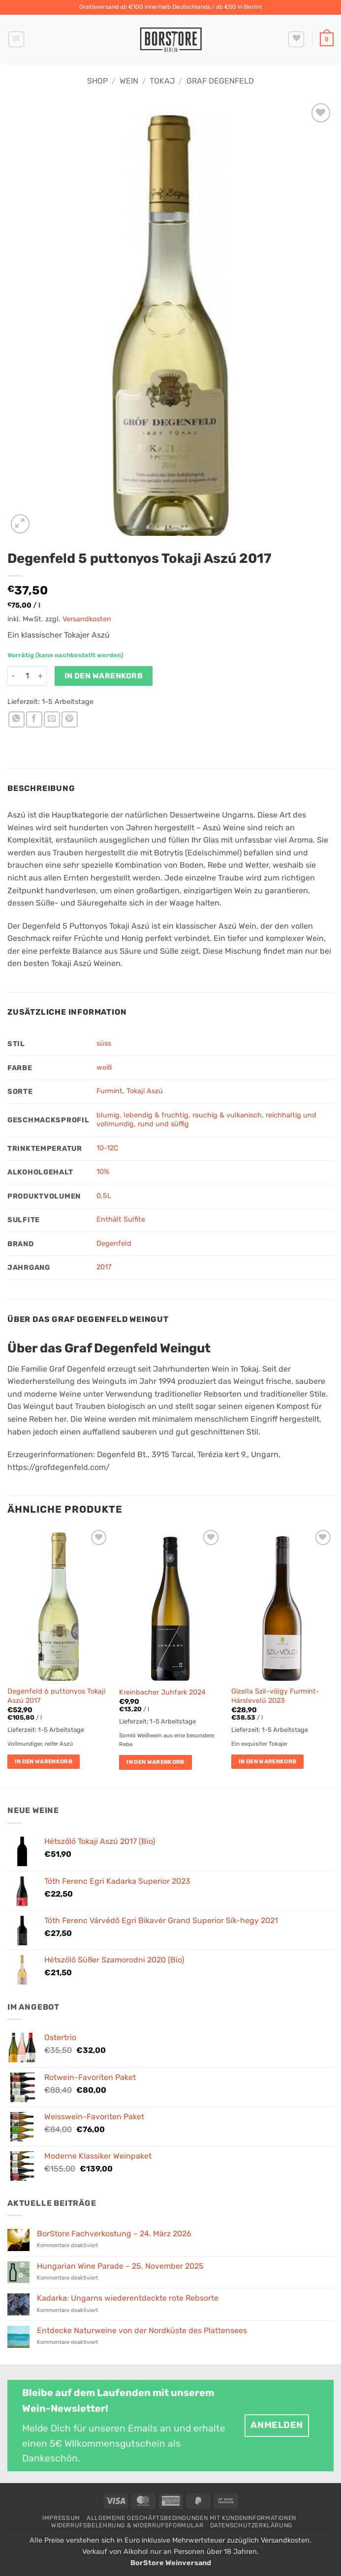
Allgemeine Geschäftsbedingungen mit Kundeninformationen (191, 2518)
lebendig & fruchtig (156, 1115)
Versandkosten (86, 619)
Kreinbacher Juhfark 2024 (162, 1692)
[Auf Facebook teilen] (34, 719)
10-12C (107, 1148)
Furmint (109, 1091)
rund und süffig (163, 1124)
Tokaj (162, 81)
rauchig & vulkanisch (227, 1115)
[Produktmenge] (27, 676)
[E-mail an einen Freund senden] (52, 719)
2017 (103, 1267)
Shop (97, 81)
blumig (108, 1115)
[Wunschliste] (296, 39)
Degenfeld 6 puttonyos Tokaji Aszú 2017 (56, 1696)
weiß (104, 1067)
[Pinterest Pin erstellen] (70, 719)
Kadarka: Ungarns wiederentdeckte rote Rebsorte (127, 2298)
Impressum (61, 2518)
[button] (16, 39)
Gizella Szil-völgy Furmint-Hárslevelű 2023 (275, 1696)
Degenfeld (113, 1243)
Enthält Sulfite (120, 1219)
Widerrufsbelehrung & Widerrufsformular (127, 2525)
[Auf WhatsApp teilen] (16, 719)
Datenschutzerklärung (251, 2525)
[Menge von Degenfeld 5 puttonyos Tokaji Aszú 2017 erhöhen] (41, 676)
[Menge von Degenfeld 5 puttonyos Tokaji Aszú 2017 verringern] (13, 676)
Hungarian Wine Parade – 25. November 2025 (120, 2266)
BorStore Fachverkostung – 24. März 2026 (114, 2233)
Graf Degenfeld (220, 81)
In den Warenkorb (103, 675)
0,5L (103, 1196)
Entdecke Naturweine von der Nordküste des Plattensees (142, 2330)
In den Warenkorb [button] (44, 1761)
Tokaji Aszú (144, 1091)
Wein (129, 81)
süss (103, 1043)
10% (102, 1172)
